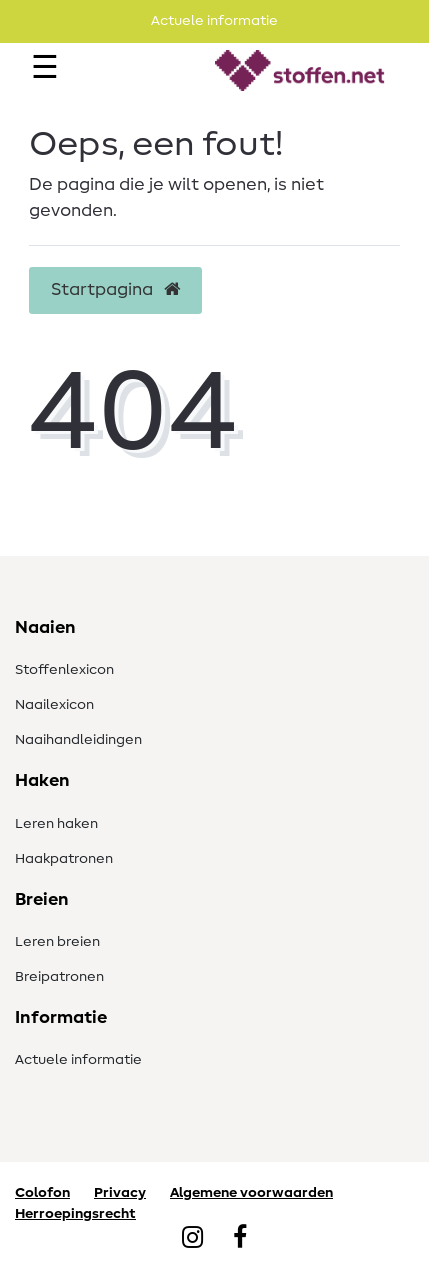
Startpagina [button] (115, 290)
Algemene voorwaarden (251, 1193)
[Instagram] (192, 1239)
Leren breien (57, 942)
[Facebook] (240, 1239)
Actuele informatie (78, 1060)
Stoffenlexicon (64, 670)
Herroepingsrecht (75, 1214)
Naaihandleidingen (78, 740)
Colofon (42, 1193)
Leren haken (56, 824)
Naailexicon (54, 705)
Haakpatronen (64, 859)
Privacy (120, 1193)
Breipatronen (59, 977)
